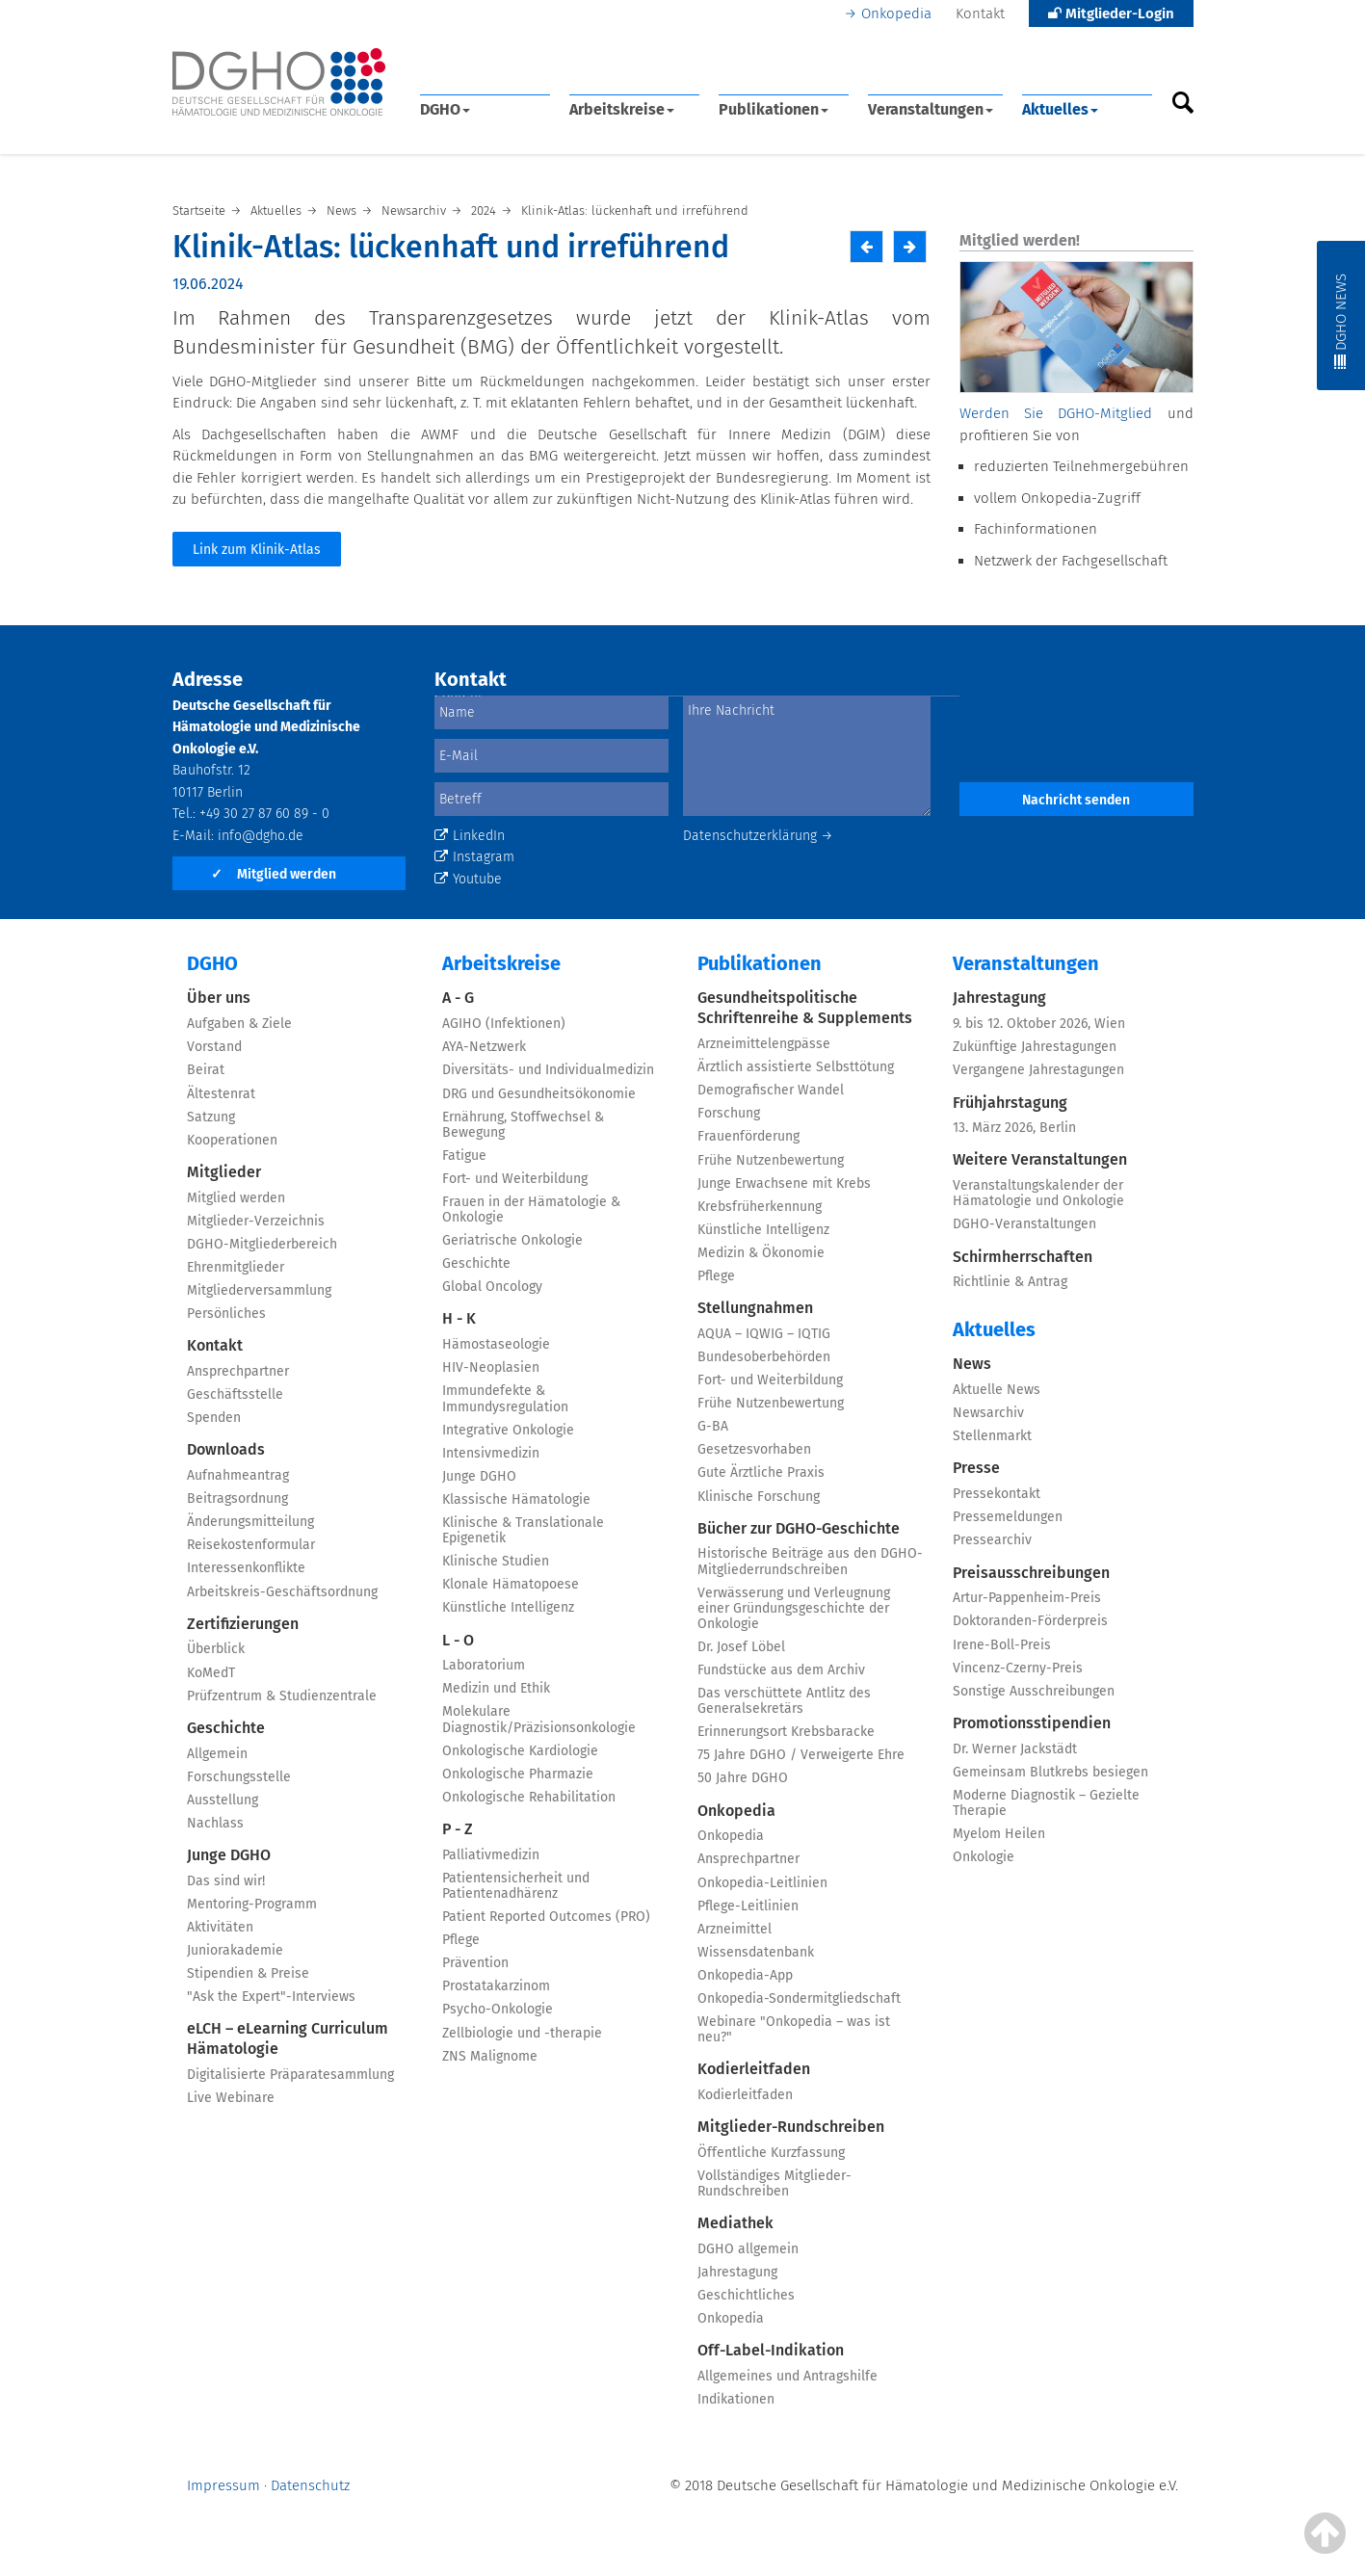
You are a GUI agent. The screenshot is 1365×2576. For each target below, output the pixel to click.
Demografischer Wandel (770, 1090)
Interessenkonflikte (246, 1568)
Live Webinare (231, 2098)
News (972, 1363)
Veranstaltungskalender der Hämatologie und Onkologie (1038, 1193)
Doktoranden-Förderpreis (1030, 1621)
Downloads (226, 1449)
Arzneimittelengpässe (763, 1044)
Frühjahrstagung (1010, 1102)
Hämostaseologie (496, 1344)
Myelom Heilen (999, 1834)
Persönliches (226, 1313)
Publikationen (773, 109)
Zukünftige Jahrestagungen (1034, 1046)
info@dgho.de (260, 836)
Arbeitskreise (621, 109)
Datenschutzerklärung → (758, 836)
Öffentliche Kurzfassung (771, 2152)
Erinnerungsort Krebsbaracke (786, 1731)
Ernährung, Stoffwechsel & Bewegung (523, 1125)
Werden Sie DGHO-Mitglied (1055, 413)
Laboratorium (483, 1665)
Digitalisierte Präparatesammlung (290, 2074)
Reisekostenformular (251, 1545)
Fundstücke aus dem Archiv (781, 1670)
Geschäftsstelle (235, 1394)
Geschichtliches (746, 2295)
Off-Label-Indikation (770, 2350)
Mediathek (735, 2223)
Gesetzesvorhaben (754, 1449)
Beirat (205, 1070)
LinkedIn (469, 836)
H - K (459, 1318)
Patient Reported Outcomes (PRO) (546, 1916)
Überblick (216, 1649)
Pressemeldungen (1008, 1517)
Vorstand (214, 1046)
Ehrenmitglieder (235, 1267)
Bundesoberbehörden (763, 1357)
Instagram (474, 857)
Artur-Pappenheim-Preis (1027, 1598)
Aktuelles (1060, 109)
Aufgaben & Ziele (239, 1023)
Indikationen (735, 2399)
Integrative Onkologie (508, 1430)
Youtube (468, 879)
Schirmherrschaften (1022, 1257)
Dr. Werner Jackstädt (1015, 1749)
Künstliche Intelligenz (508, 1607)
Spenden (214, 1417)
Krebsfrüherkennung (759, 1206)
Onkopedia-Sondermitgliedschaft (799, 1998)
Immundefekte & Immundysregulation (505, 1398)
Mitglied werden (273, 874)
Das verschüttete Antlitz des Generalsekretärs (784, 1701)
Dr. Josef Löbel (741, 1647)
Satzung (211, 1117)
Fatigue (464, 1155)
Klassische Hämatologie (516, 1499)
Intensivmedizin (490, 1453)
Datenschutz (310, 2485)
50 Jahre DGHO (742, 1778)
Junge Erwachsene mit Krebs (784, 1183)
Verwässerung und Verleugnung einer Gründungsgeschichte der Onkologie (793, 1608)
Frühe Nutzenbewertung (770, 1160)
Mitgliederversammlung (259, 1290)
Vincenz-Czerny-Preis (1018, 1668)
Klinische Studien (495, 1561)
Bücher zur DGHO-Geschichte (798, 1528)
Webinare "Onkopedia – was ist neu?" (793, 2029)
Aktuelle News (996, 1389)
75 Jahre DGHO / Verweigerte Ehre (801, 1755)
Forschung (728, 1113)
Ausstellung (222, 1800)
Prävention (475, 1963)
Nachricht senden (1076, 800)
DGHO (445, 109)
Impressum (223, 2485)
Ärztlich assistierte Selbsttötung (795, 1067)
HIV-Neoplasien (490, 1367)
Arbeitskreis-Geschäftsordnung (282, 1592)
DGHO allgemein (748, 2249)
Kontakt (980, 13)
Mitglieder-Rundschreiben (790, 2126)
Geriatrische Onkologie (512, 1240)
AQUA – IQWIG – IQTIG (763, 1334)
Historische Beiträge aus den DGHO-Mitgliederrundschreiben (810, 1561)
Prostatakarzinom (496, 1986)
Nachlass (215, 1823)
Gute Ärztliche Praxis (761, 1472)
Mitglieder (224, 1172)
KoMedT (211, 1673)
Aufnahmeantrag (238, 1475)
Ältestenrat (221, 1094)
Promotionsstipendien (1032, 1723)
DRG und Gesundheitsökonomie (539, 1094)
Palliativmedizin (490, 1855)
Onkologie (983, 1857)
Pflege (461, 1940)
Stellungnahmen (755, 1308)
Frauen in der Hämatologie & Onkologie (531, 1209)
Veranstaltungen (930, 109)
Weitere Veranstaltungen (1040, 1159)
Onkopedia (896, 13)
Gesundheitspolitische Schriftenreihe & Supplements (804, 1007)
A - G (458, 997)
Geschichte (226, 1728)
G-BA (712, 1426)
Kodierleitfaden (753, 2069)
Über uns (218, 997)
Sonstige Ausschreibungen (1034, 1691)
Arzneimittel (734, 1929)
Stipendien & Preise (248, 1973)
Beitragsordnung (237, 1498)
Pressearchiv (992, 1540)
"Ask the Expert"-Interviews (271, 1996)
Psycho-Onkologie (497, 2009)
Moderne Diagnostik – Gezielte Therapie (1046, 1803)
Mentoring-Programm (252, 1904)
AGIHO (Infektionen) (503, 1023)
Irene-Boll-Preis (1002, 1645)
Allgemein (217, 1754)
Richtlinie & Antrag (1010, 1282)
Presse (976, 1468)
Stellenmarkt (992, 1436)
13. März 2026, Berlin (1014, 1127)
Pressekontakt (996, 1493)
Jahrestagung (737, 2272)
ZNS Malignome (490, 2056)
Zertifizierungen (243, 1624)
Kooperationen (232, 1140)
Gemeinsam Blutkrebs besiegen (1050, 1772)
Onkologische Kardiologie (520, 1751)
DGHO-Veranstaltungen (1024, 1224)
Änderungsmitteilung (250, 1521)
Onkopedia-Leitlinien (762, 1883)
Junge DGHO (229, 1855)
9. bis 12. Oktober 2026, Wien (1039, 1023)
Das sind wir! (226, 1881)
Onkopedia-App (745, 1975)
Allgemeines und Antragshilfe (787, 2376)
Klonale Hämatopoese (510, 1584)
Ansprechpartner (238, 1371)
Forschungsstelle (239, 1777)
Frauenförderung (748, 1136)
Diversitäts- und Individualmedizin (548, 1070)
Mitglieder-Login (1111, 13)
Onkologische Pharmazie (517, 1774)
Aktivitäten (220, 1927)
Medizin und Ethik (496, 1688)
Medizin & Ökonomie (761, 1253)
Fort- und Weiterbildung (515, 1178)
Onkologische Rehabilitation (529, 1797)
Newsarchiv (988, 1413)
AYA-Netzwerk (484, 1046)
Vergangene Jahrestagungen (1038, 1070)
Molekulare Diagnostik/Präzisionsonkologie (539, 1719)
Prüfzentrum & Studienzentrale (282, 1696)
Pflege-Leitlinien (748, 1906)
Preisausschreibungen (1031, 1573)
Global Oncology (492, 1286)
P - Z (457, 1829)
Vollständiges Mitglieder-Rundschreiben (774, 2183)
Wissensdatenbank (755, 1952)
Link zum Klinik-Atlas (257, 549)
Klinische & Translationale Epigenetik (523, 1530)
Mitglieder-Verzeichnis (256, 1221)
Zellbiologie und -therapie (522, 2033)
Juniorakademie (235, 1950)
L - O (458, 1640)
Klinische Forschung (758, 1496)
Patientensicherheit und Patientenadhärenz (516, 1886)
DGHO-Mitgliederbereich (262, 1244)
